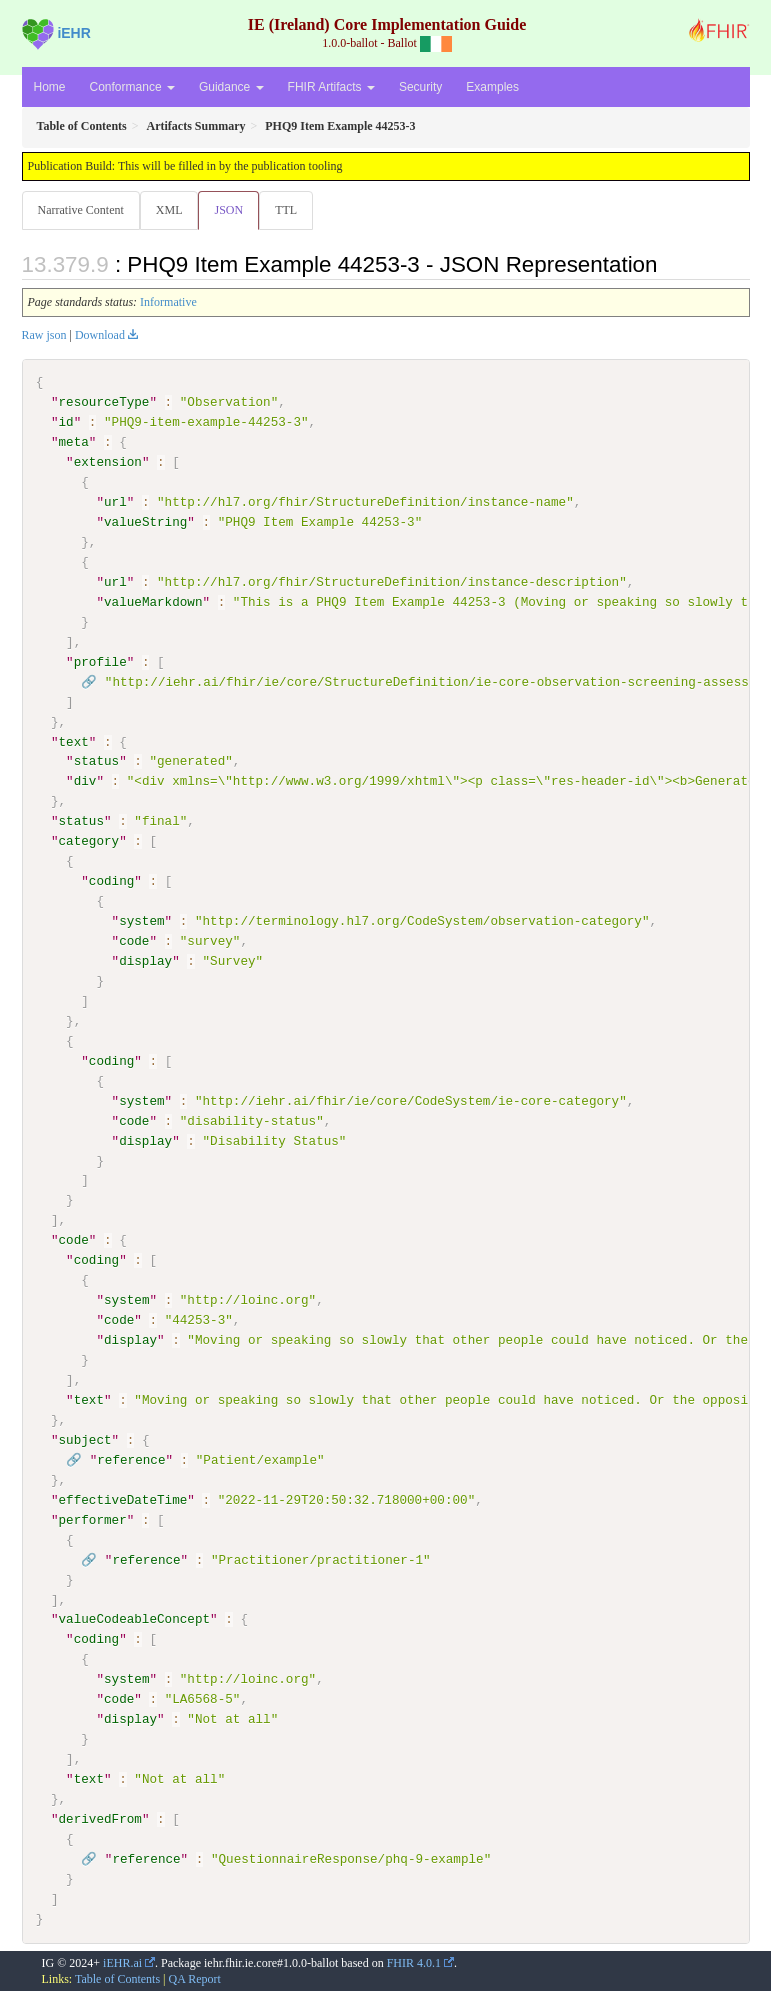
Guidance (231, 87)
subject (85, 1439)
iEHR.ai (122, 1961)
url (115, 502)
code (134, 941)
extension (108, 462)
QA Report (195, 1978)
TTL (286, 210)
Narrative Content (81, 210)
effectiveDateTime (123, 1499)
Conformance (132, 87)
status (96, 761)
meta (74, 442)
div (85, 781)
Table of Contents (117, 1978)
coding (111, 881)
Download (100, 335)
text (74, 741)
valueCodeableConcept (135, 1618)
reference (131, 1459)
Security (420, 87)
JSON (228, 210)
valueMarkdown (153, 602)
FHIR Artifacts (331, 87)
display (145, 961)
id (66, 422)
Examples (492, 87)
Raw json (44, 335)
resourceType (104, 402)
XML (169, 210)
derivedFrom (100, 1818)
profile (100, 661)
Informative (168, 302)
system (141, 921)
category (89, 841)
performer (93, 1519)
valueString (145, 522)
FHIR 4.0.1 (414, 1961)
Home (50, 87)
